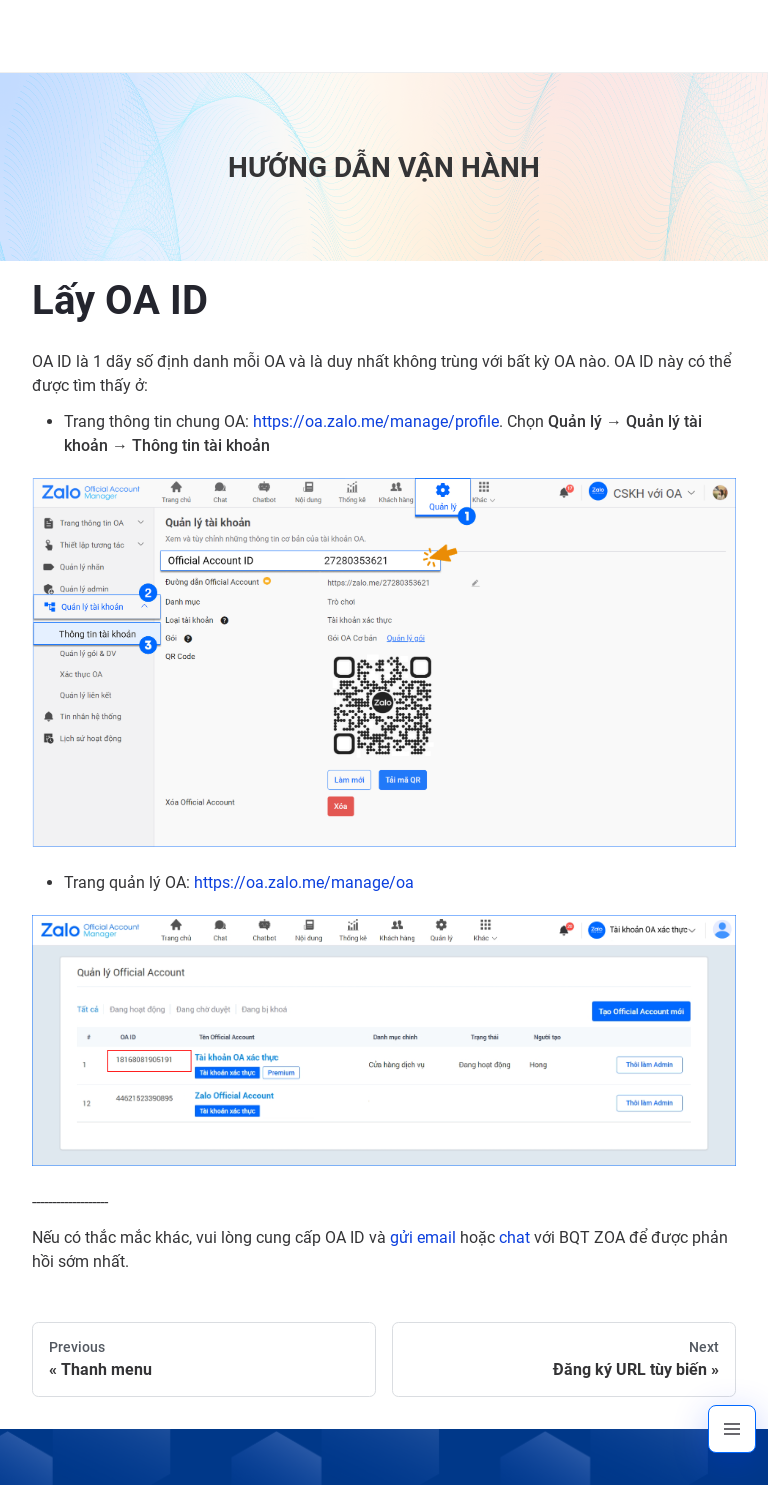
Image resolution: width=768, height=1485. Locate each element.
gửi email (423, 1237)
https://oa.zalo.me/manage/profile (376, 421)
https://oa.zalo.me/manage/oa (304, 882)
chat (514, 1237)
